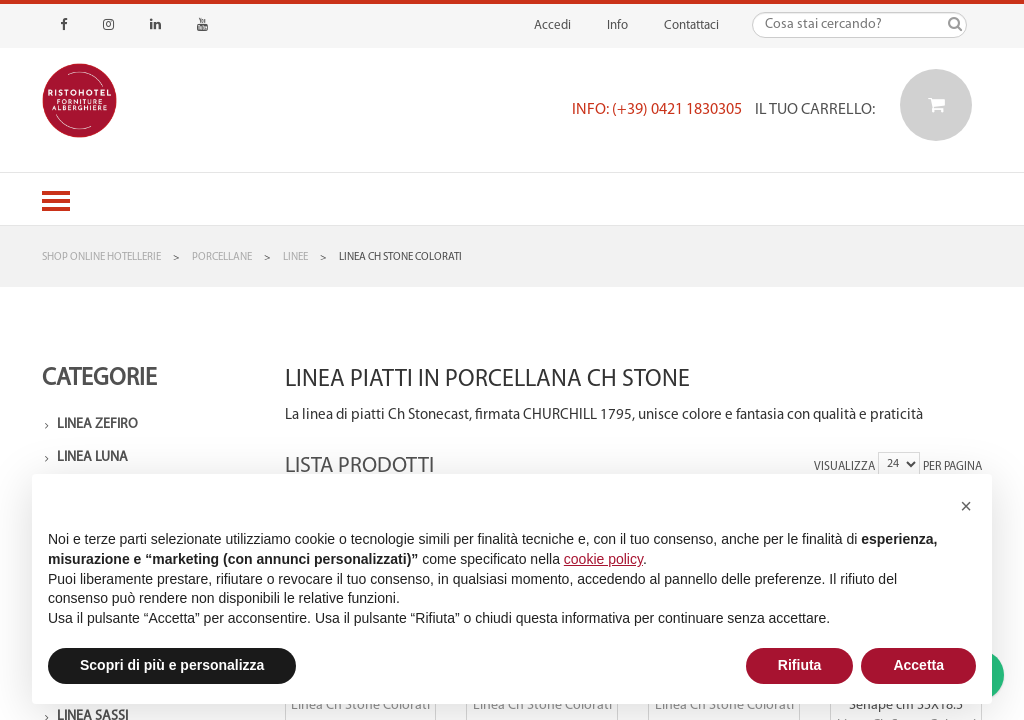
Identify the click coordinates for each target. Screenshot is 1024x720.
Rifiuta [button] (800, 665)
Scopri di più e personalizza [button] (172, 665)
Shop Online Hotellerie (101, 257)
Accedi (552, 25)
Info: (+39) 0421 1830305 (657, 110)
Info (617, 25)
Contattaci (691, 25)
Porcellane (222, 257)
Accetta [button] (918, 665)
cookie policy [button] (603, 559)
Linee (295, 257)
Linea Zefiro (97, 424)
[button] (966, 506)
